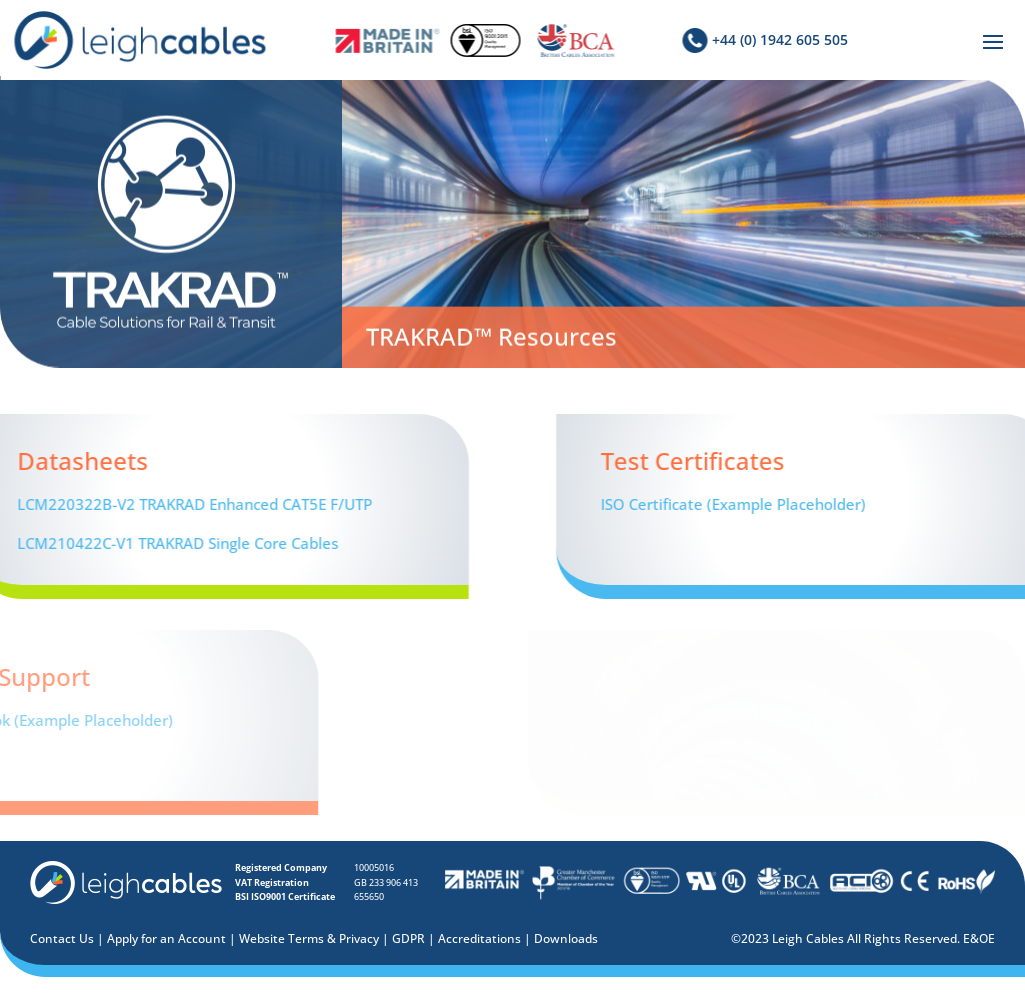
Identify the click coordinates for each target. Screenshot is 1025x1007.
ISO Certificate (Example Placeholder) (832, 504)
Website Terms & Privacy (309, 938)
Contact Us (62, 938)
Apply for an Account (166, 938)
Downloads (566, 938)
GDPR (408, 938)
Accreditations (479, 938)
